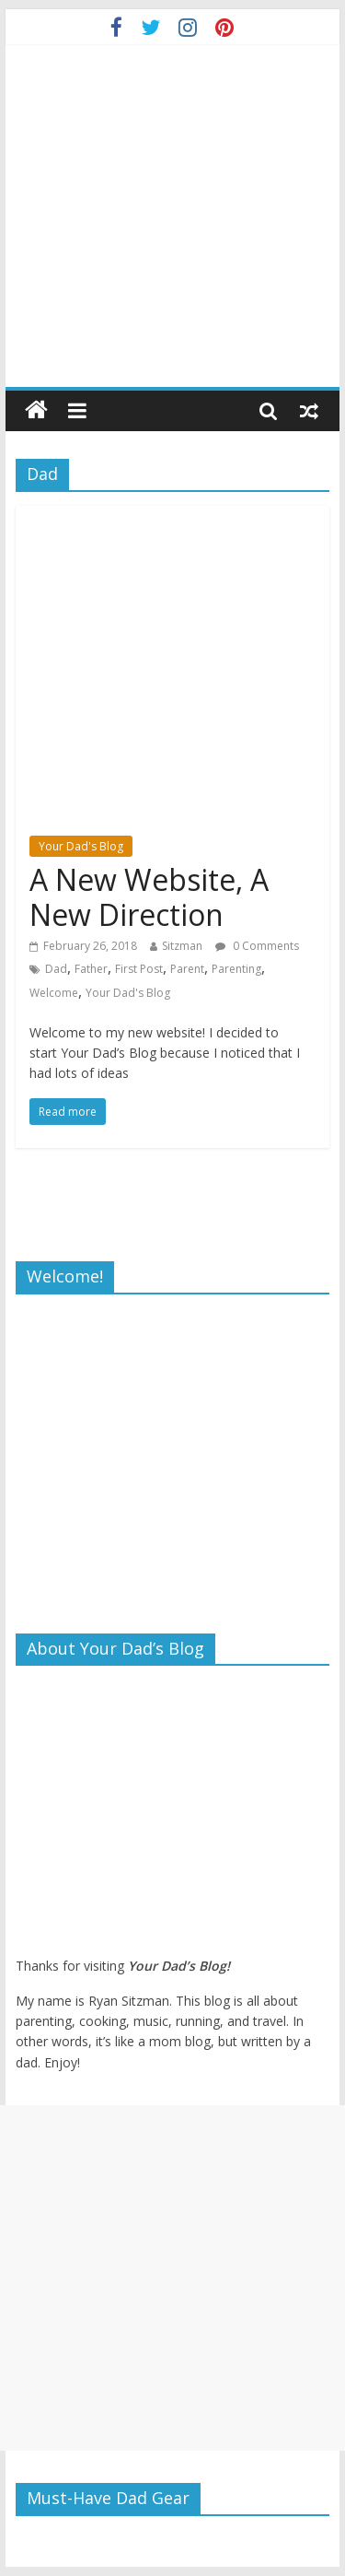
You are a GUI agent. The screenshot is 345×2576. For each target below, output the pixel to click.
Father (91, 969)
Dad (56, 969)
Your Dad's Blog (81, 846)
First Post (139, 969)
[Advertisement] (172, 2278)
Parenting (236, 969)
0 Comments (257, 946)
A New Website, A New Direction (149, 897)
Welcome (53, 993)
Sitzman (182, 946)
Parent (187, 969)
